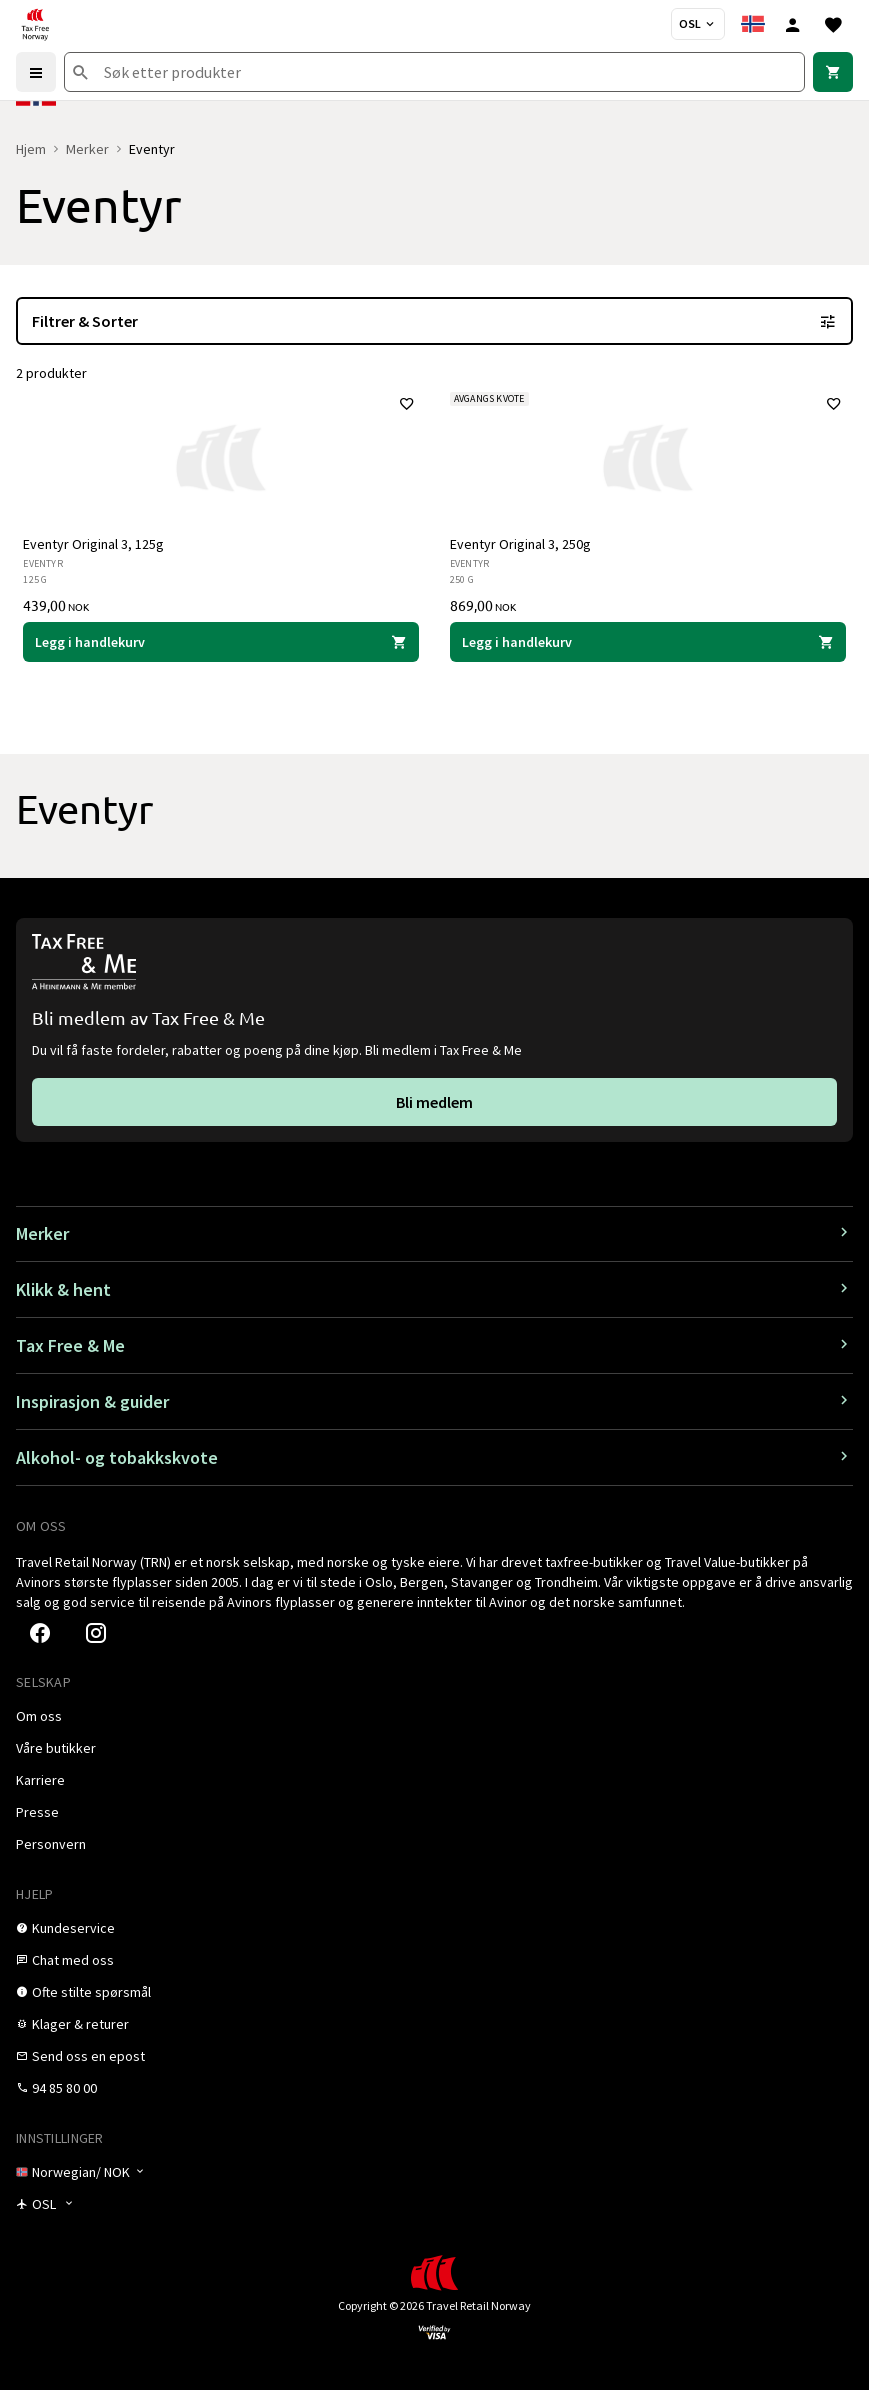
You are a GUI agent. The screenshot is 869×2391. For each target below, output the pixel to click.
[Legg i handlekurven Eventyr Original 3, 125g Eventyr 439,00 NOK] (221, 643)
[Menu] (36, 72)
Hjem (31, 149)
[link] (833, 72)
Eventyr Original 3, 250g (521, 545)
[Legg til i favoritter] (407, 405)
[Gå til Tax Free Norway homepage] (35, 24)
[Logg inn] (793, 24)
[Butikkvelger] (698, 24)
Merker (87, 149)
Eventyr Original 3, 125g (94, 545)
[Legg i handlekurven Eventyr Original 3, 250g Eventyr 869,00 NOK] (648, 643)
